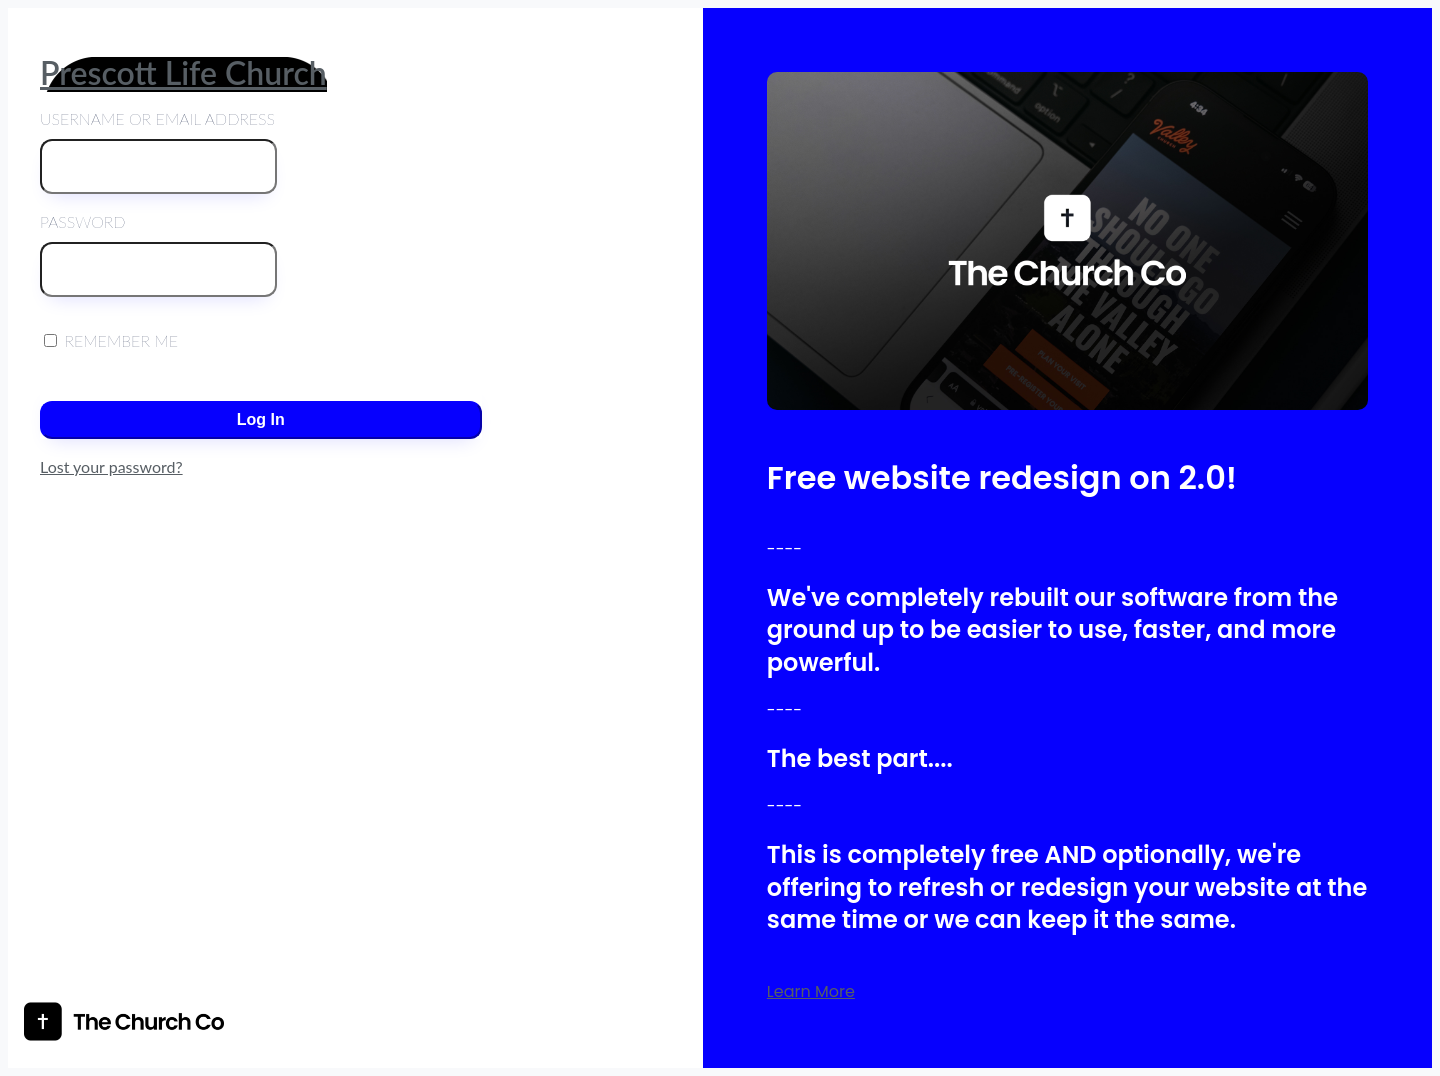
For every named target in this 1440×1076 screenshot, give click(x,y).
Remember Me (111, 340)
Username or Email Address (158, 151)
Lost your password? (111, 466)
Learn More (811, 991)
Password (158, 254)
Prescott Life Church (183, 72)
